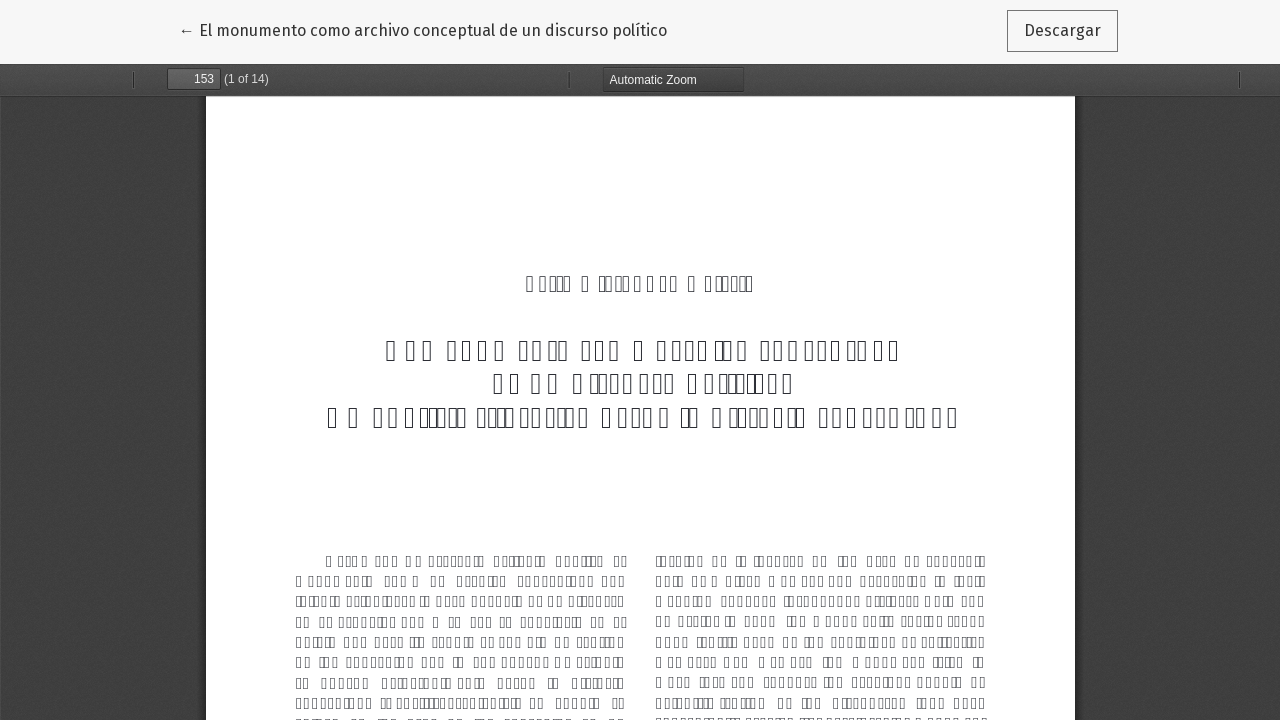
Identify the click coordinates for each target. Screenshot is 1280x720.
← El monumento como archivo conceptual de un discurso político (423, 29)
